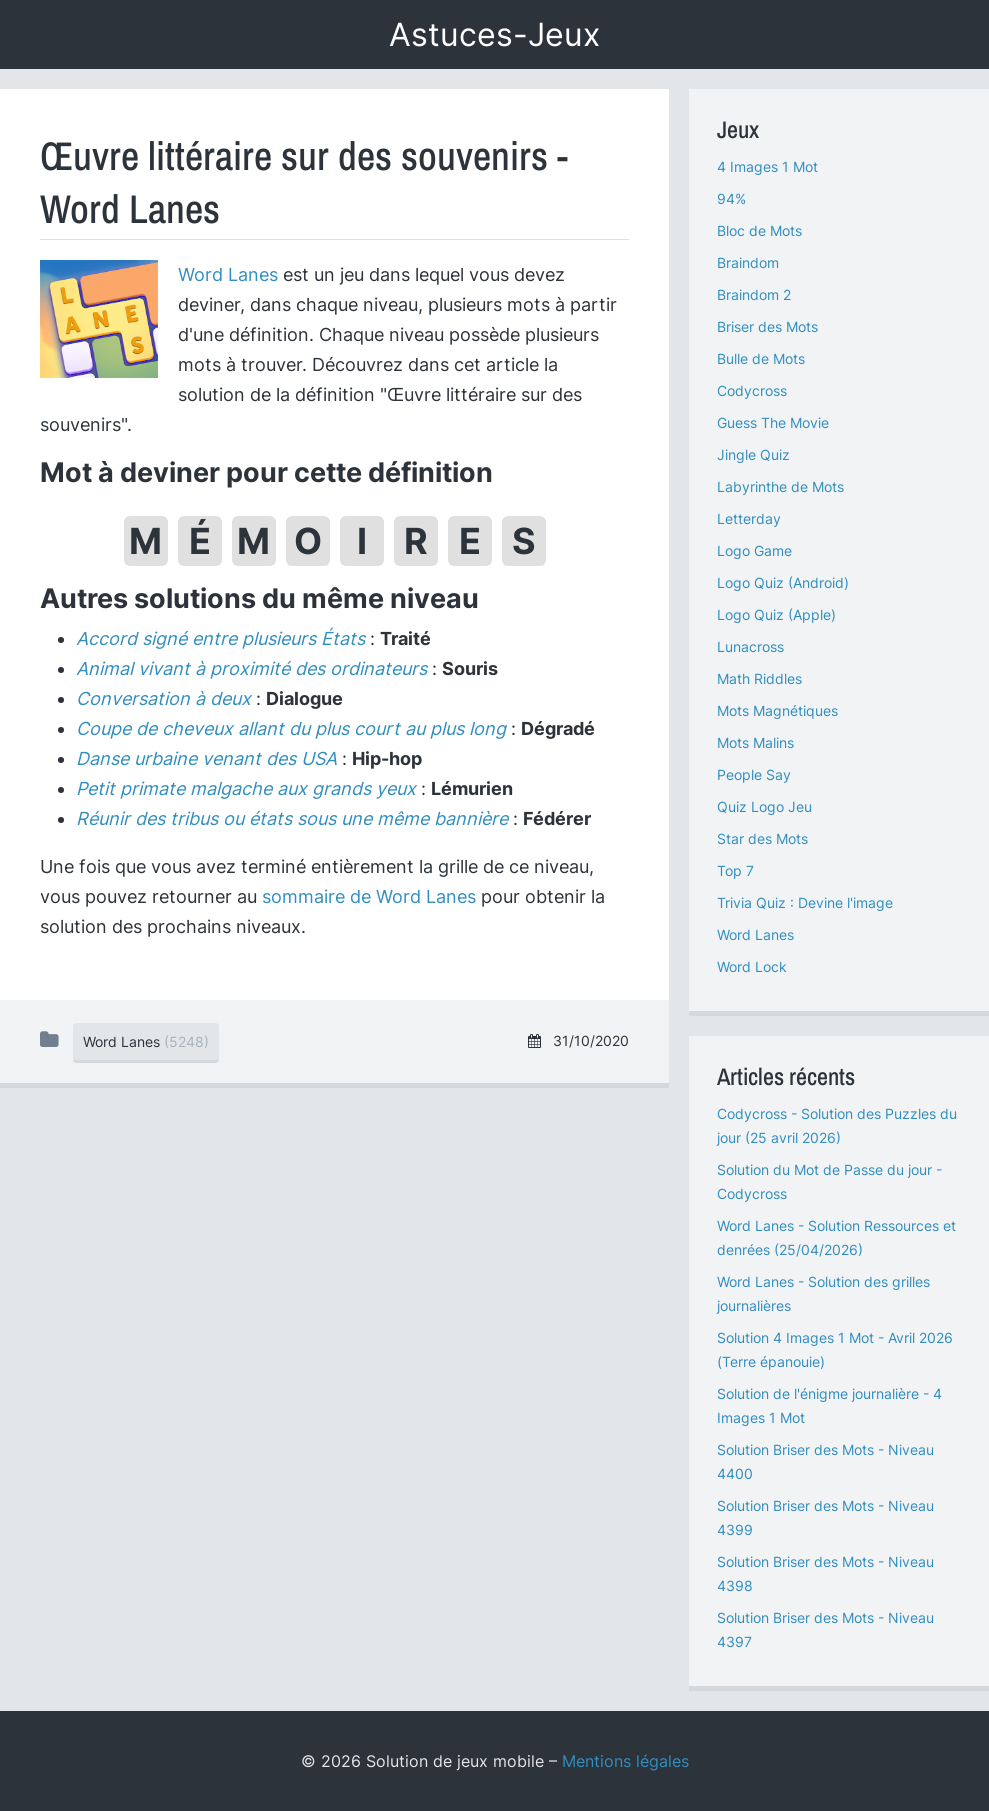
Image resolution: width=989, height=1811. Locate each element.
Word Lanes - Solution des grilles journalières (823, 1293)
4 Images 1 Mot (767, 166)
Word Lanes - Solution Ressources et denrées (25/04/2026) (836, 1237)
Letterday (749, 518)
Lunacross (750, 646)
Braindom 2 (754, 294)
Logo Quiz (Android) (783, 582)
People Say (754, 774)
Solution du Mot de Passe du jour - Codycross (829, 1181)
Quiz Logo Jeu (764, 806)
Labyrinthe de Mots (780, 486)
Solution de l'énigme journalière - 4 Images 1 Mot (829, 1405)
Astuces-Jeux (494, 34)
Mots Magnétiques (777, 710)
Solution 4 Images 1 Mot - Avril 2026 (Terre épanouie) (835, 1349)
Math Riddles (759, 678)
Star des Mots (762, 838)
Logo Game (754, 550)
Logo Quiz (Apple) (776, 614)
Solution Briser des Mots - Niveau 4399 (825, 1517)
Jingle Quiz (753, 454)
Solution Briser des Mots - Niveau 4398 (825, 1573)
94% (731, 198)
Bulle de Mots (761, 358)
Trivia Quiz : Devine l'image (805, 902)
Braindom (748, 262)
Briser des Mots (767, 326)
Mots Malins (755, 742)
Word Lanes (228, 274)
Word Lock (752, 966)
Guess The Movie (773, 422)
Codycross (752, 390)
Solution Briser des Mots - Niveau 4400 (825, 1461)
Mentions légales (625, 1761)
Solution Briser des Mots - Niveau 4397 (825, 1629)
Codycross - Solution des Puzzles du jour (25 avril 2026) (837, 1125)
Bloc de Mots (759, 230)
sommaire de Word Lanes (369, 896)
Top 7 (735, 870)
